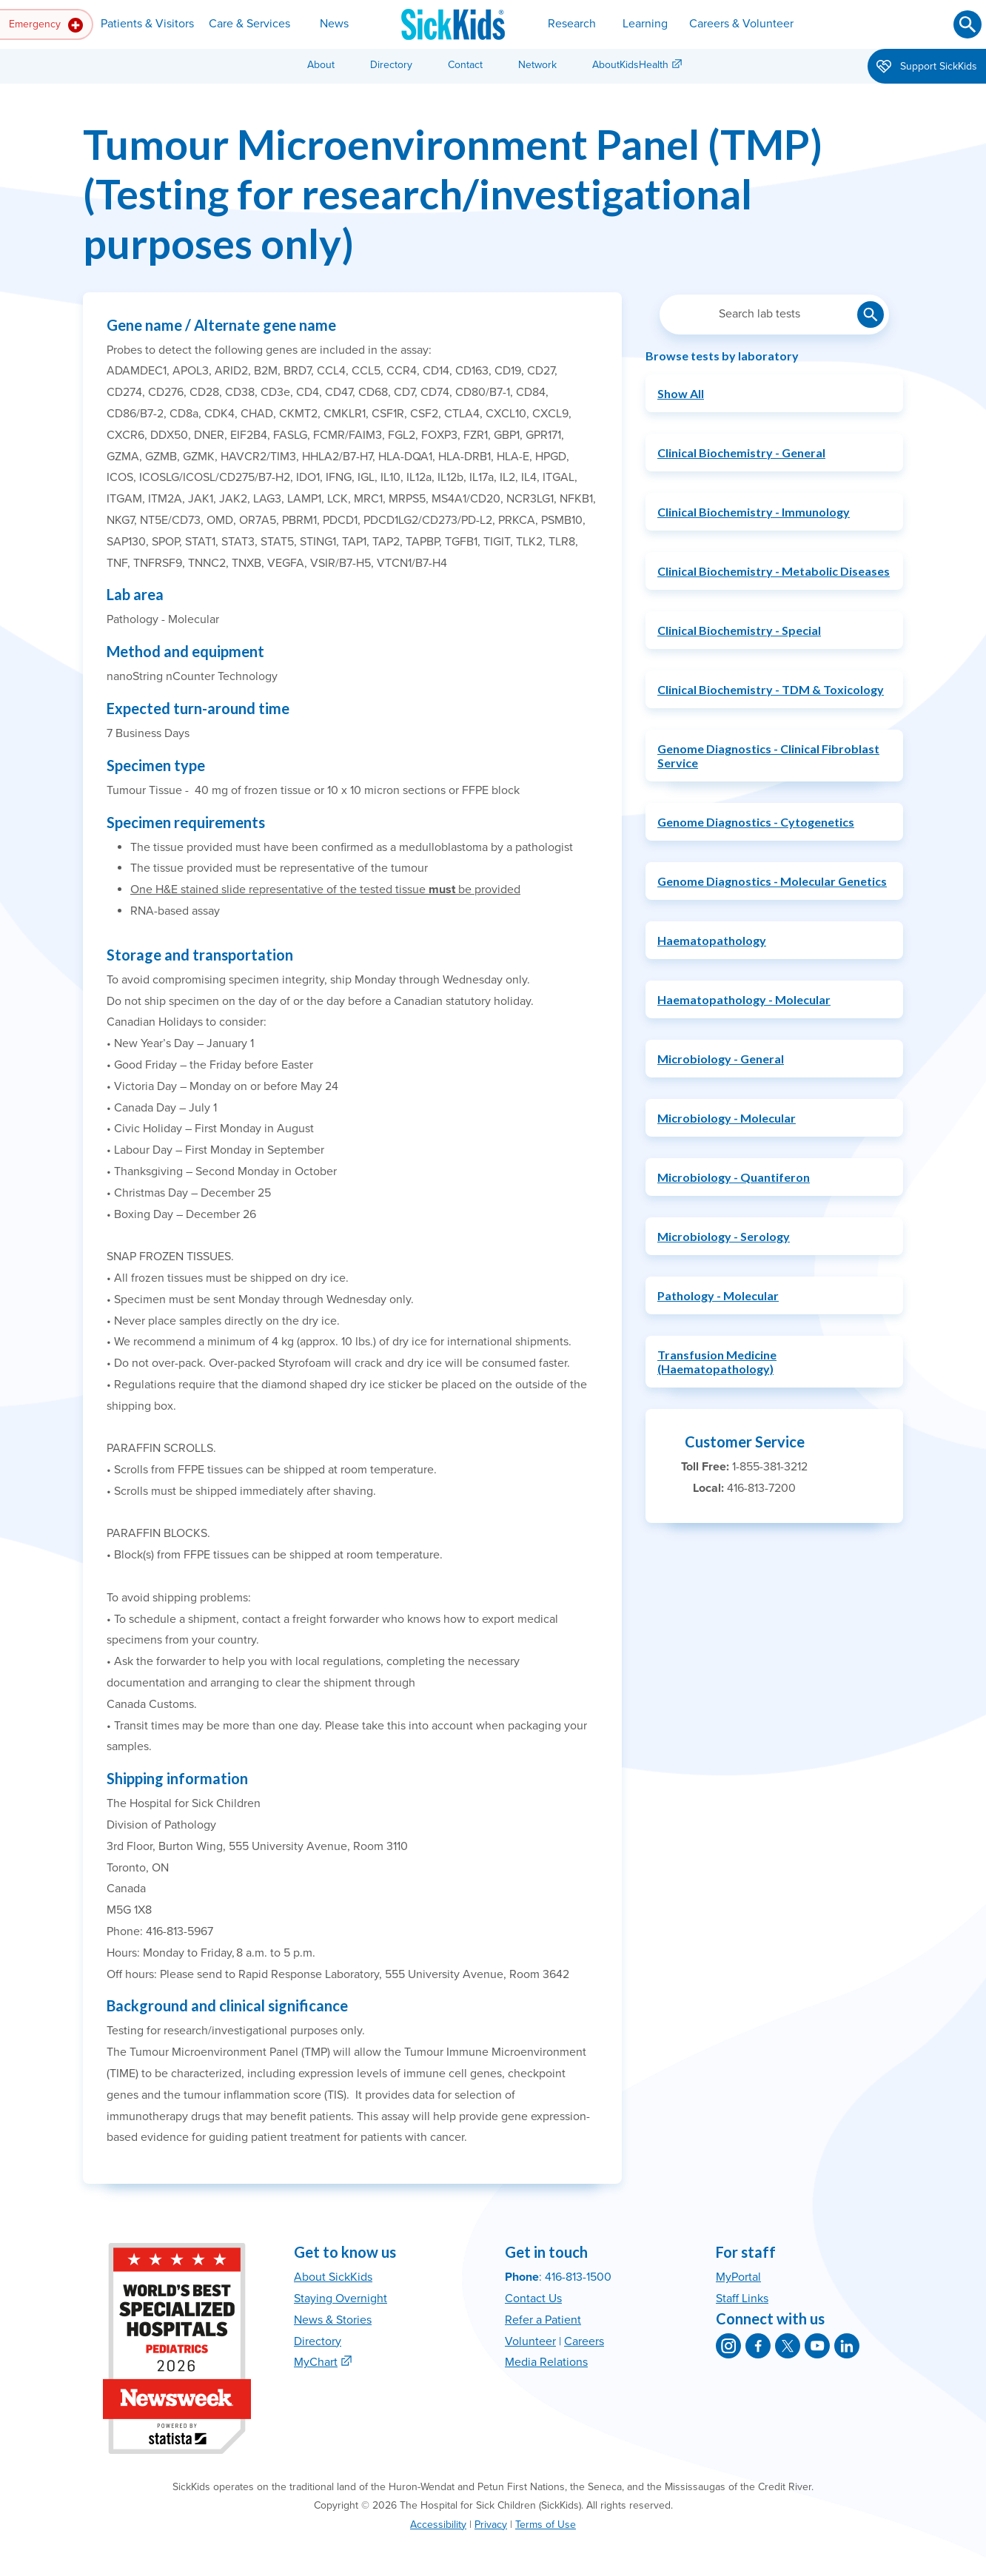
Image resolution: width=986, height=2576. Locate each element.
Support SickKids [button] (926, 67)
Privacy (490, 2524)
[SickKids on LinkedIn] (846, 2345)
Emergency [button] (46, 25)
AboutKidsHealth (630, 64)
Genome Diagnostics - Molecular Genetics (772, 881)
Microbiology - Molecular (726, 1118)
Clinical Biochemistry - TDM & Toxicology (770, 689)
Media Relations (546, 2362)
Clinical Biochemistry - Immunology (753, 512)
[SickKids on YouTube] (817, 2345)
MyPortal (738, 2277)
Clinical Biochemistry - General (741, 452)
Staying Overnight (340, 2298)
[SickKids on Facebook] (758, 2345)
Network (537, 64)
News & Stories (333, 2320)
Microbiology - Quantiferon (733, 1177)
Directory (391, 64)
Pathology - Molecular (718, 1295)
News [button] (334, 23)
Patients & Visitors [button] (147, 23)
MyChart (316, 2362)
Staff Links (742, 2298)
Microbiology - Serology (723, 1236)
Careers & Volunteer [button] (741, 23)
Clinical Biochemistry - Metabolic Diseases (773, 571)
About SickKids (333, 2277)
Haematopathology (711, 940)
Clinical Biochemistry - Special (739, 630)
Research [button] (572, 23)
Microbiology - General (720, 1059)
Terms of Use (545, 2524)
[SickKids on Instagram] (728, 2345)
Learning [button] (645, 23)
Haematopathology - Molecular (744, 999)
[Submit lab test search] (870, 314)
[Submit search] (967, 24)
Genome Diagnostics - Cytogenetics (755, 822)
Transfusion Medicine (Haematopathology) (717, 1362)
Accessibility (438, 2524)
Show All (680, 393)
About (321, 64)
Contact (465, 64)
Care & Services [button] (249, 23)
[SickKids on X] (787, 2345)
